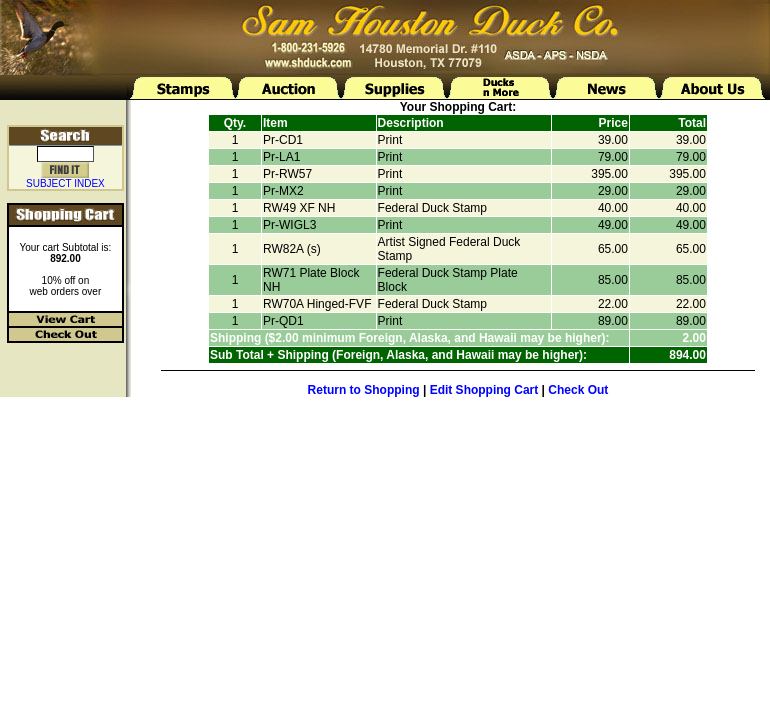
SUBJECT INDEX (65, 183)
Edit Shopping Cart (484, 390)
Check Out (578, 390)
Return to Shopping (364, 390)
